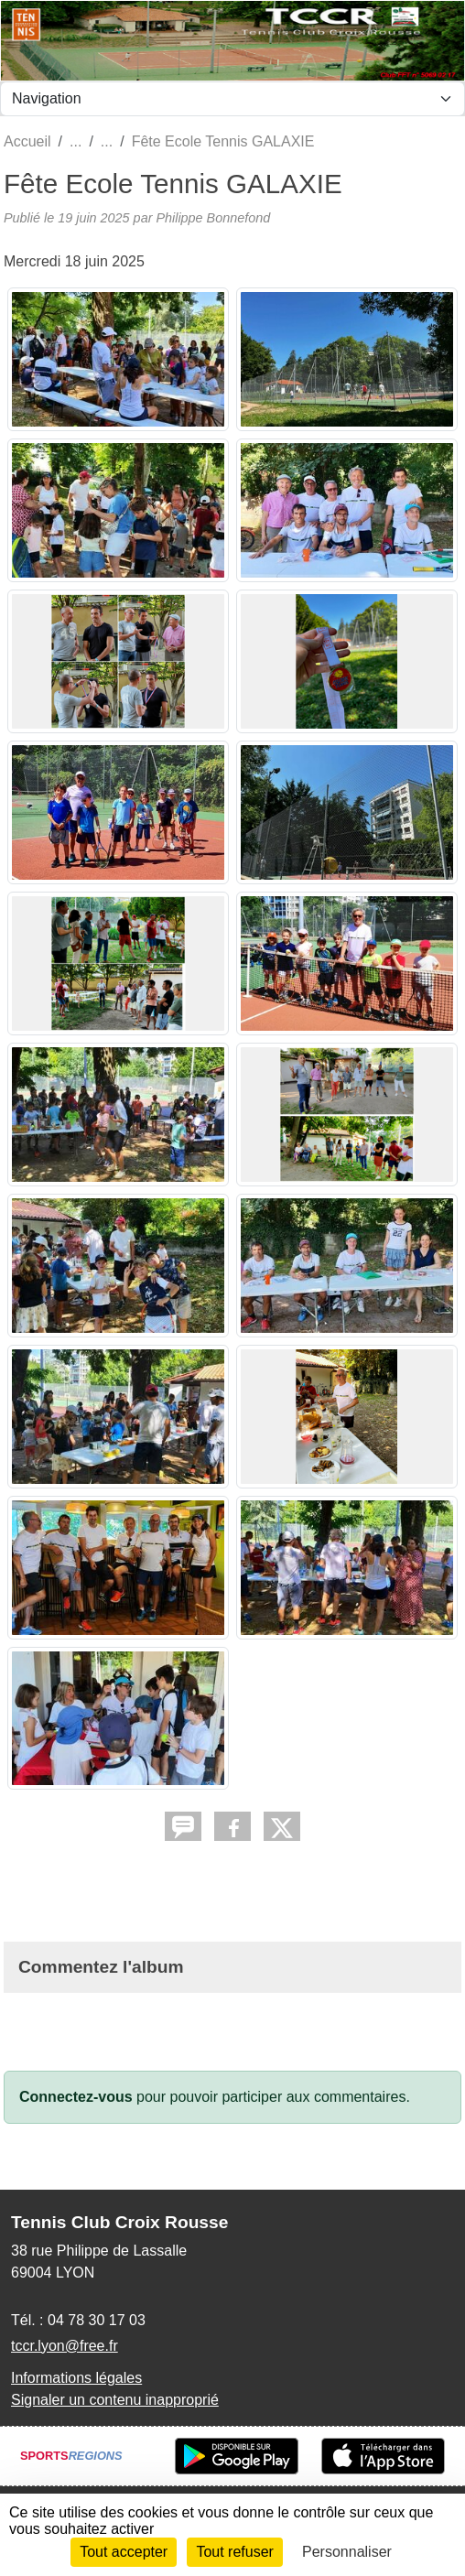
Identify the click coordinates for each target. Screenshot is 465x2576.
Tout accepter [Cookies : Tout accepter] (124, 2552)
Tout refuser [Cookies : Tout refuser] (234, 2552)
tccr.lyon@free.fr (64, 2346)
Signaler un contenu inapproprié (115, 2400)
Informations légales (76, 2378)
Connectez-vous (76, 2097)
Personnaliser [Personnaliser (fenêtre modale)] (347, 2552)
